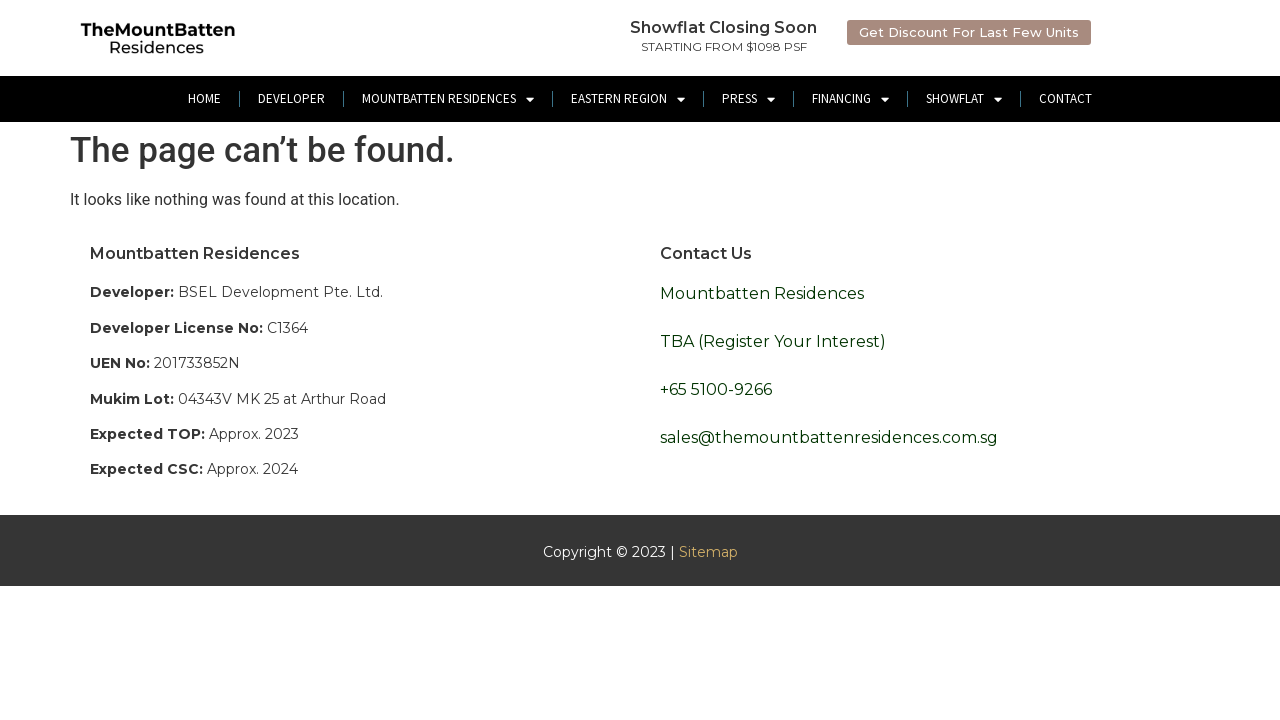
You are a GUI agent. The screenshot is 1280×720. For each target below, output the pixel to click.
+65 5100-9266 (716, 389)
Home (204, 98)
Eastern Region (628, 99)
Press (748, 99)
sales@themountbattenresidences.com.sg (829, 437)
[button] (969, 32)
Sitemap (708, 552)
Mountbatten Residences (448, 99)
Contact (1065, 98)
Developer (291, 98)
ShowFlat (964, 99)
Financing (850, 99)
